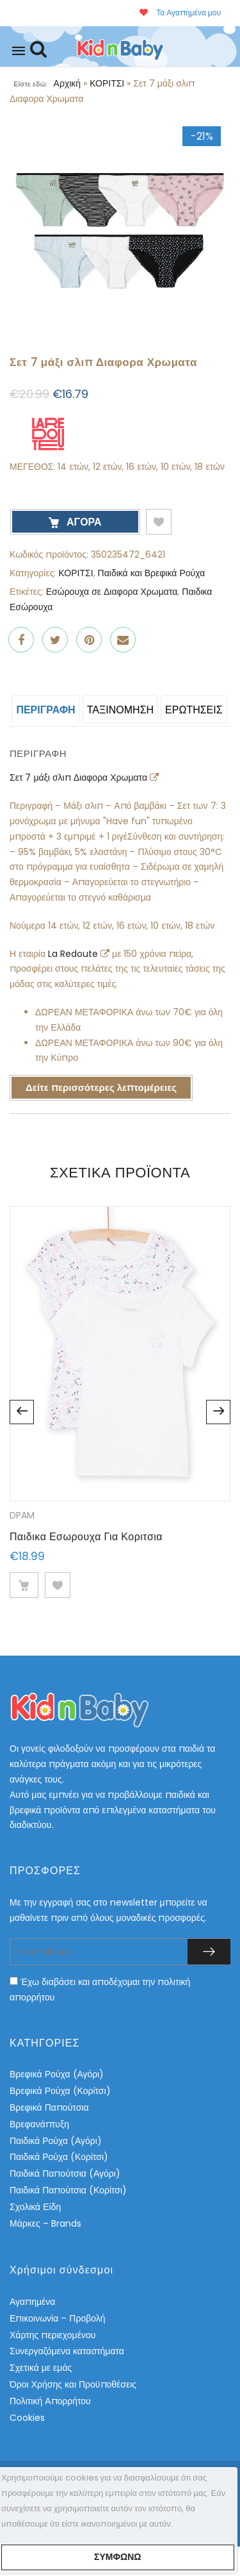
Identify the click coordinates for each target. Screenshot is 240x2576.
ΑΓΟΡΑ (83, 522)
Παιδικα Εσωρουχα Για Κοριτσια (86, 1536)
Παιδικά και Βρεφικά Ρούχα (151, 573)
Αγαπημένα (32, 2301)
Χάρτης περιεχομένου (52, 2335)
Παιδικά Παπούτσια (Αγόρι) (65, 2173)
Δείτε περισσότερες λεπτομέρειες (101, 1087)
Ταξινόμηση (120, 709)
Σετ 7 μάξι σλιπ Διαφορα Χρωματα (80, 777)
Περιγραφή (45, 709)
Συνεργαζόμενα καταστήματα (67, 2351)
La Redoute (74, 953)
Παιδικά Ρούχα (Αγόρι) (56, 2140)
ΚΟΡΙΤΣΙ (107, 83)
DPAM (22, 1515)
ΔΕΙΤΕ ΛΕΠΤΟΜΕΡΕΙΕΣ (24, 1585)
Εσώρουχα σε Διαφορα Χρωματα (112, 591)
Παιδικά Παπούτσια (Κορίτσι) (68, 2190)
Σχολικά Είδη (35, 2206)
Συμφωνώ (117, 2556)
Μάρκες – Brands (45, 2223)
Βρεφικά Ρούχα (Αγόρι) (57, 2074)
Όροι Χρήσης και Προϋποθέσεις (73, 2384)
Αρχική (67, 83)
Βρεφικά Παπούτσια (49, 2107)
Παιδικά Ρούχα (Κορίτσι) (59, 2156)
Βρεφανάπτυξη (39, 2124)
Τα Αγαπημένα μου (180, 12)
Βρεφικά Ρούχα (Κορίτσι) (60, 2090)
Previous (22, 1412)
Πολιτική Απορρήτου (50, 2401)
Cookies (27, 2417)
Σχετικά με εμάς (41, 2367)
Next (218, 1412)
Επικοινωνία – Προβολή (58, 2318)
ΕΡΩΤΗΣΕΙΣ (194, 709)
